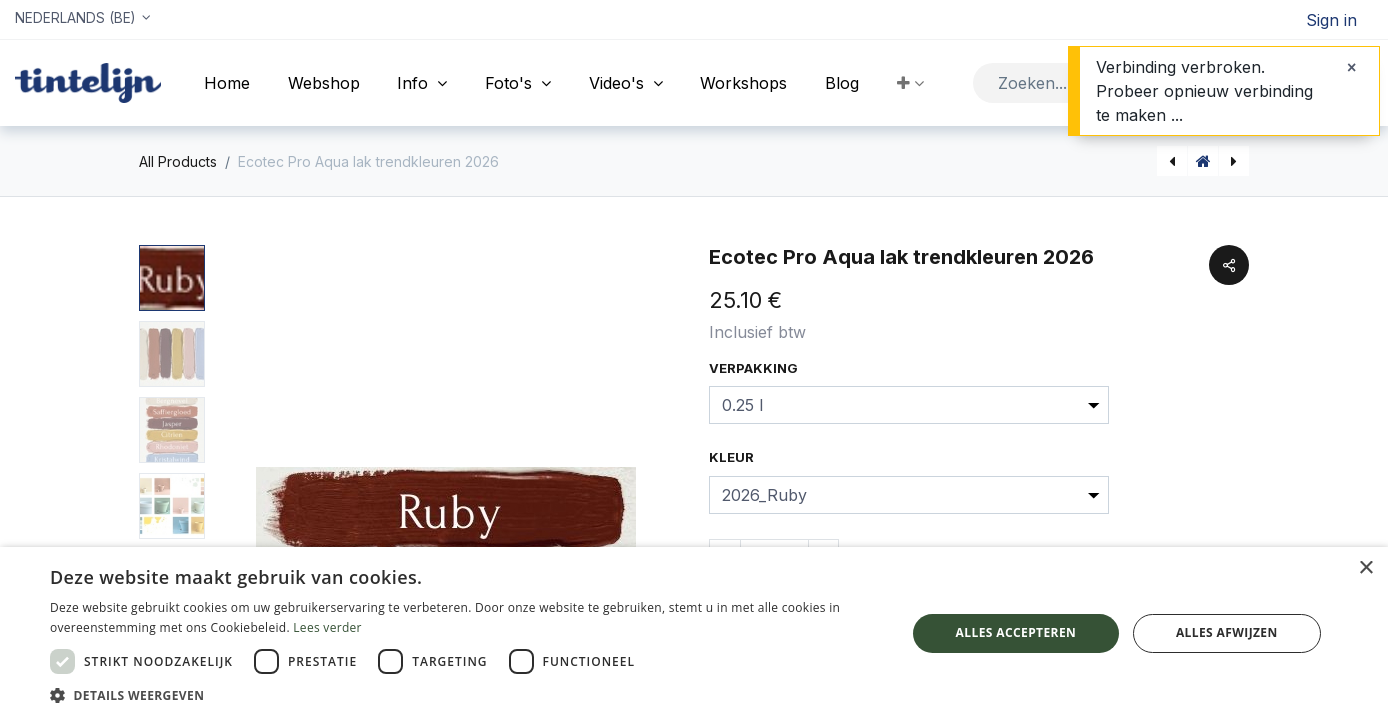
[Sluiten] (1351, 67)
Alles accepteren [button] (1016, 632)
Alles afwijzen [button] (1227, 632)
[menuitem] (227, 83)
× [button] (1365, 568)
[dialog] (694, 633)
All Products (178, 161)
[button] (910, 83)
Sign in (1331, 20)
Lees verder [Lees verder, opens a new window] (327, 627)
